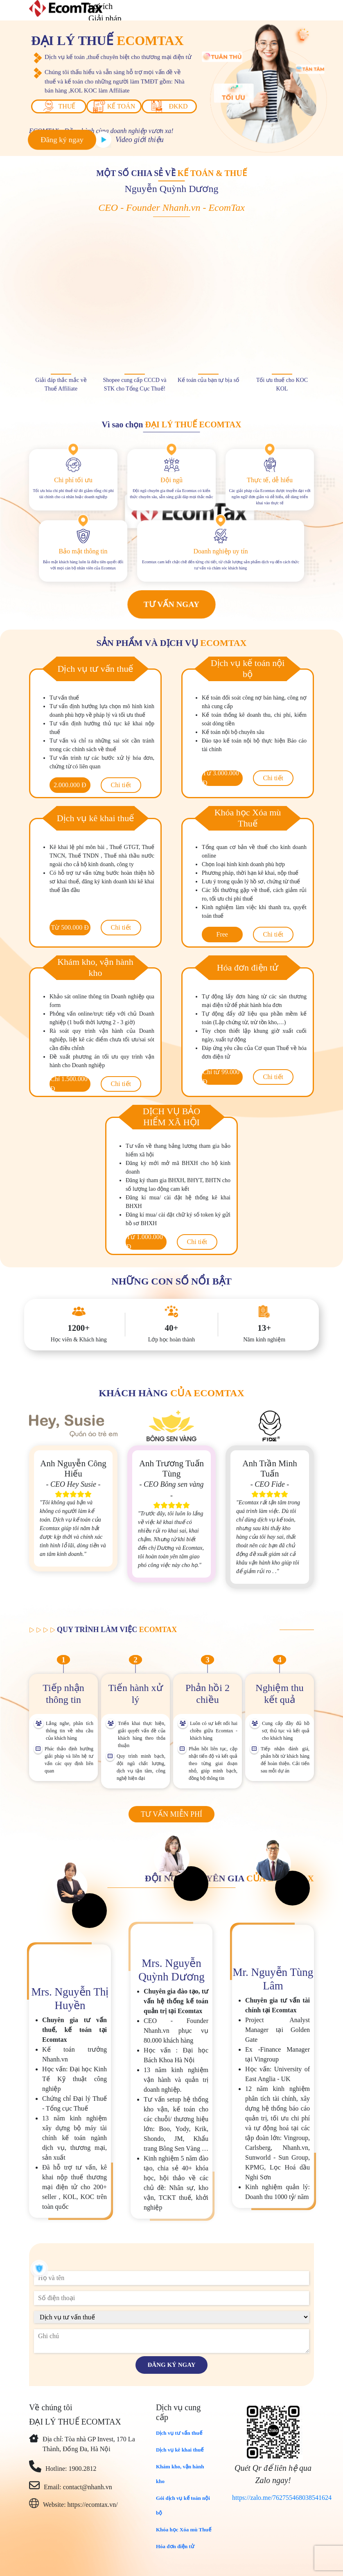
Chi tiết (121, 784)
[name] (171, 2278)
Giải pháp (104, 18)
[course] (171, 2317)
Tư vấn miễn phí (171, 1814)
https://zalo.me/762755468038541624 (282, 2497)
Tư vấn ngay (171, 604)
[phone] (171, 2298)
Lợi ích (100, 6)
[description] (171, 2341)
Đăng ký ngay (62, 139)
